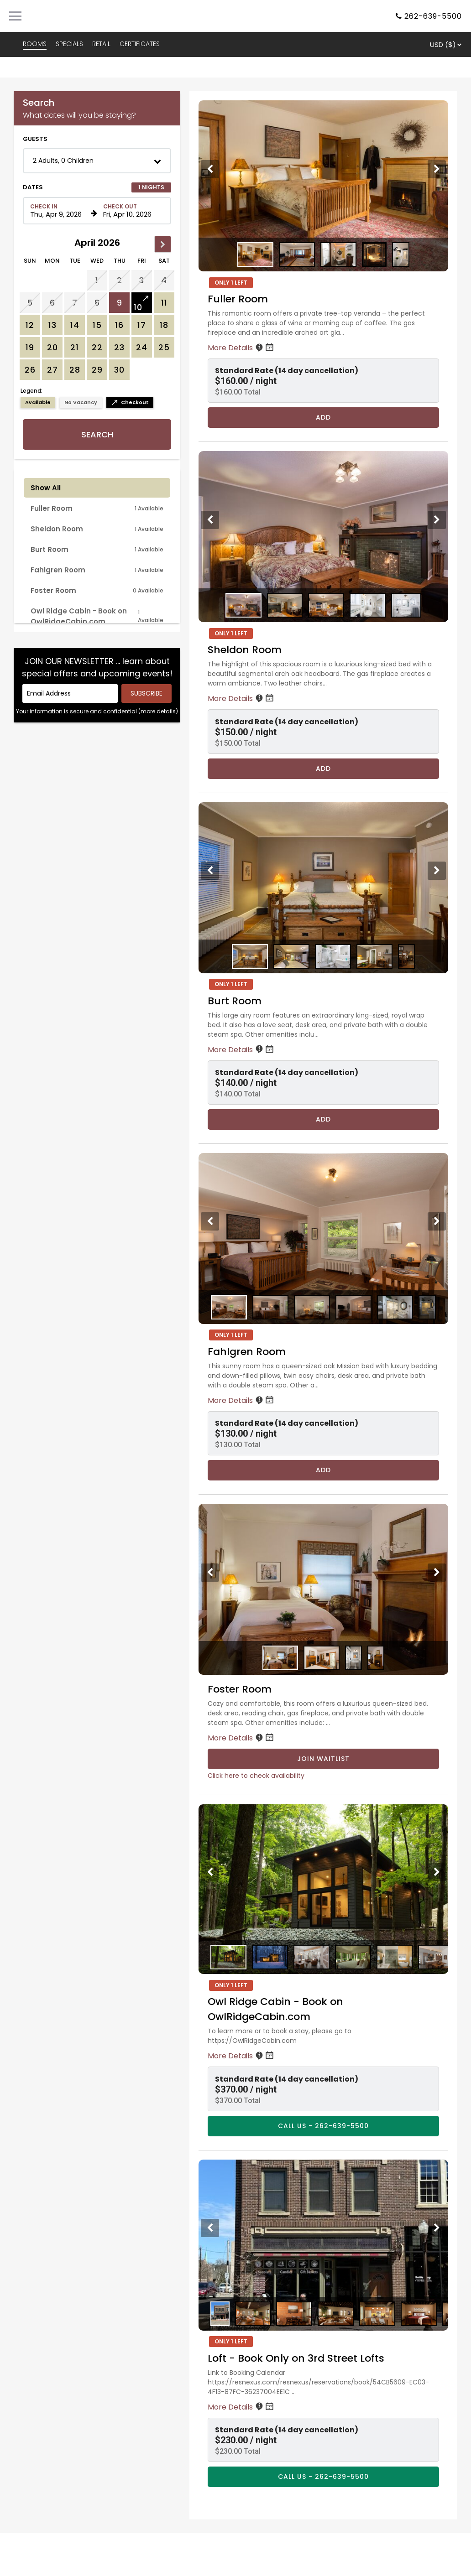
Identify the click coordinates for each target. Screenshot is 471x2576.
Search (97, 434)
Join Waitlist (323, 1758)
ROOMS (35, 43)
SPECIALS (69, 43)
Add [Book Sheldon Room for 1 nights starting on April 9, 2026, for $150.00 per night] (323, 768)
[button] (97, 160)
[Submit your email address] (146, 693)
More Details (241, 348)
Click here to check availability (256, 1775)
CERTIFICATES (140, 43)
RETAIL (101, 43)
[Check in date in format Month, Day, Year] (59, 210)
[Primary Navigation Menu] (15, 16)
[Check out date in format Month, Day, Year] (132, 210)
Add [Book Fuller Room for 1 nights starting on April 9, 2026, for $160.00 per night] (323, 417)
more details (158, 711)
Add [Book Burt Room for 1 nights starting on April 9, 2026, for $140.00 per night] (323, 1119)
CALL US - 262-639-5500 (323, 2125)
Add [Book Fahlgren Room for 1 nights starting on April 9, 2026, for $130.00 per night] (323, 1470)
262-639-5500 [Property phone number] (433, 16)
